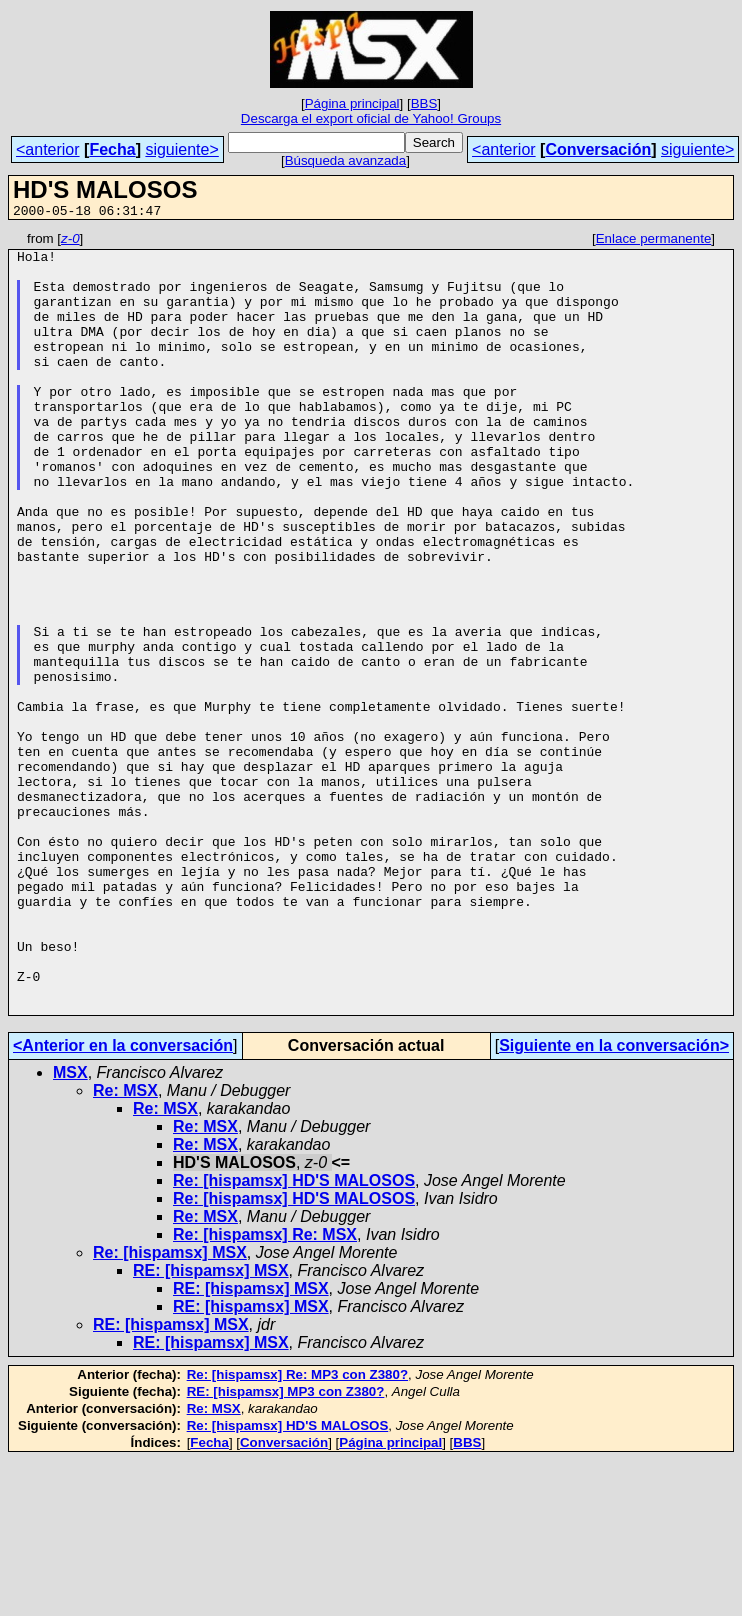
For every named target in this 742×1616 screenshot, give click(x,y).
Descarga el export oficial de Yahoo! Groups (371, 118)
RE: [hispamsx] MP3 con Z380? (286, 1547)
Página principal (352, 103)
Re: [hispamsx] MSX (170, 1408)
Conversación (598, 149)
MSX (70, 1228)
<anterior (48, 149)
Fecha (112, 149)
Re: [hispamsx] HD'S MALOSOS (294, 1336)
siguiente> (181, 149)
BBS (424, 103)
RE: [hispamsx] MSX (211, 1426)
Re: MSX (125, 1246)
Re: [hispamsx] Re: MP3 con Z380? (297, 1530)
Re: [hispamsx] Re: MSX (265, 1390)
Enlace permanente (654, 241)
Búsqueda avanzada (346, 160)
